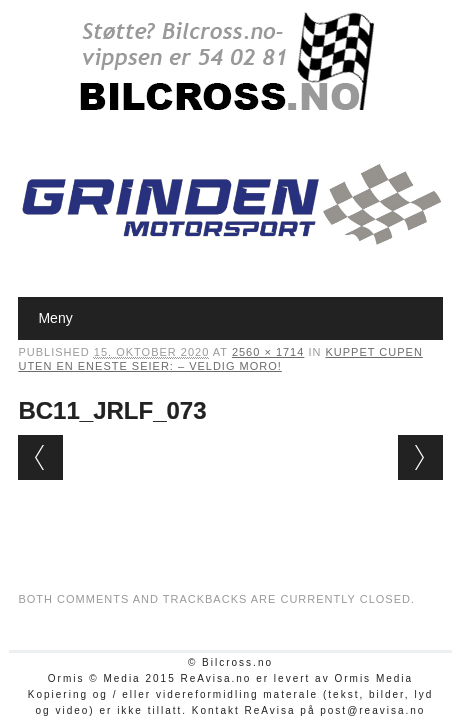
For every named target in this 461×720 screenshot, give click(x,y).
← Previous (40, 457)
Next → (420, 457)
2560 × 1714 (268, 352)
